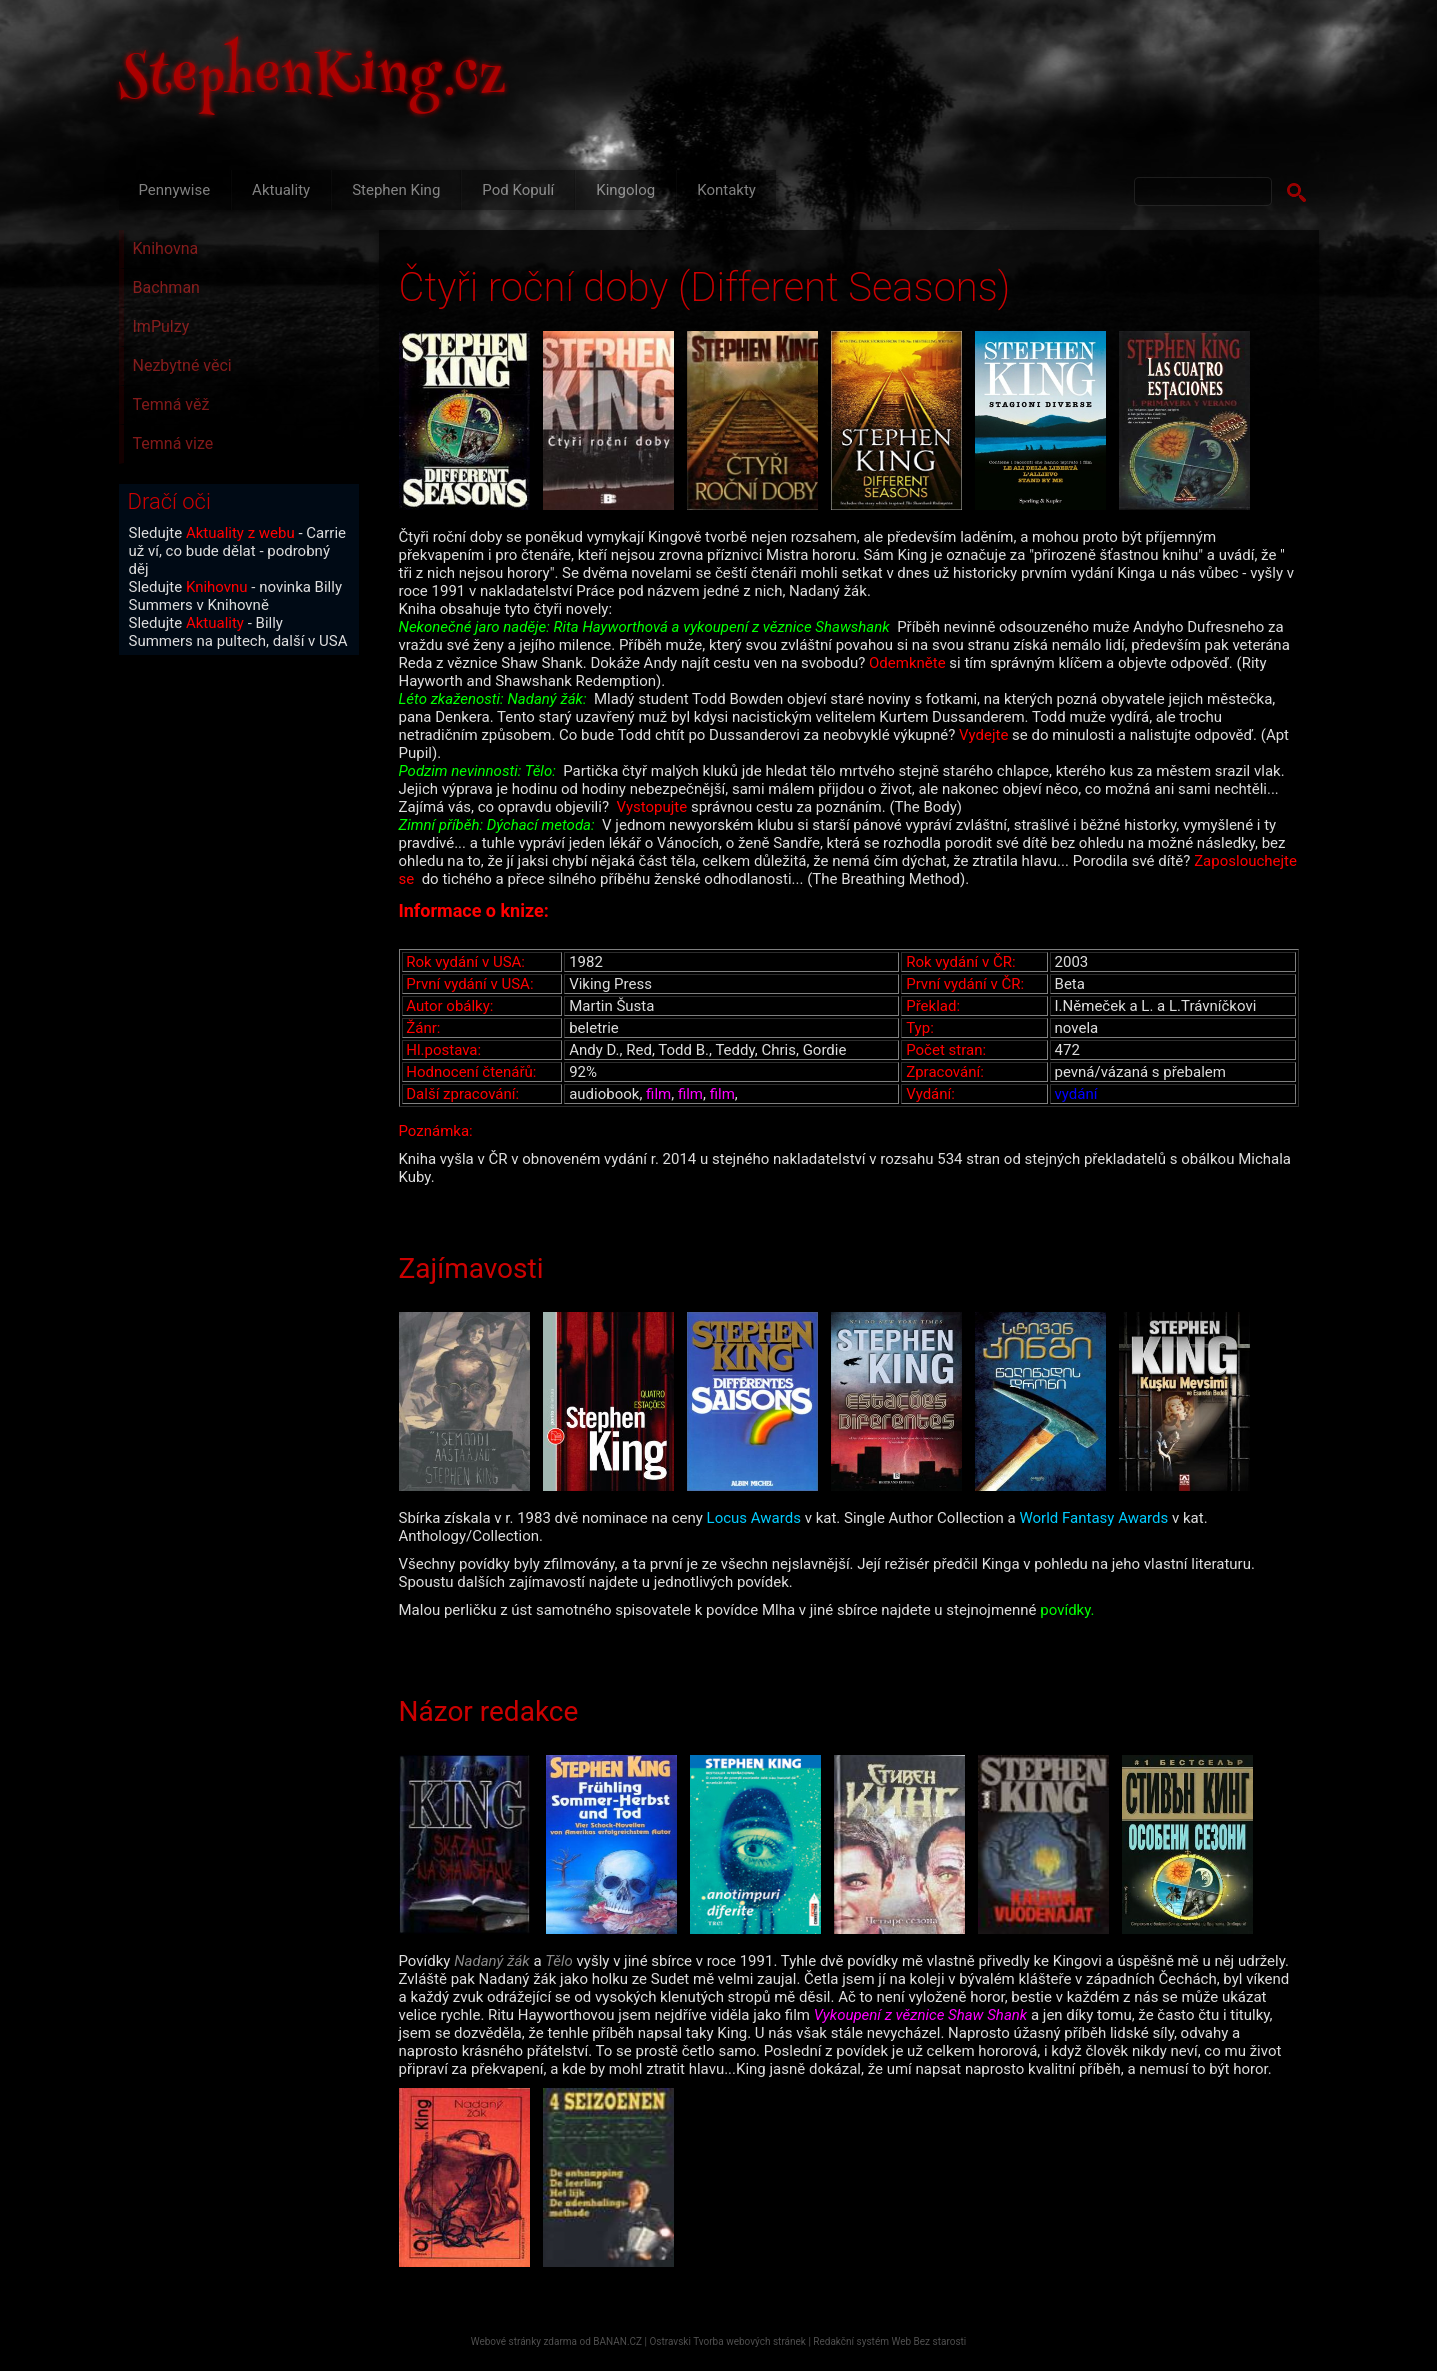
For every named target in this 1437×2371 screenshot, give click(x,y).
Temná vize (173, 443)
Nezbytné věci (182, 365)
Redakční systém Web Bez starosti (889, 2341)
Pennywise (175, 190)
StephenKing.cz (313, 80)
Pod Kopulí (518, 190)
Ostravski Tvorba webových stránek (727, 2341)
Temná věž (171, 404)
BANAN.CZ (617, 2341)
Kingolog (625, 190)
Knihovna (166, 248)
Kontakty (726, 190)
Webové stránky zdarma (524, 2341)
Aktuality (281, 190)
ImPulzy (161, 326)
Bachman (166, 287)
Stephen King (396, 190)
